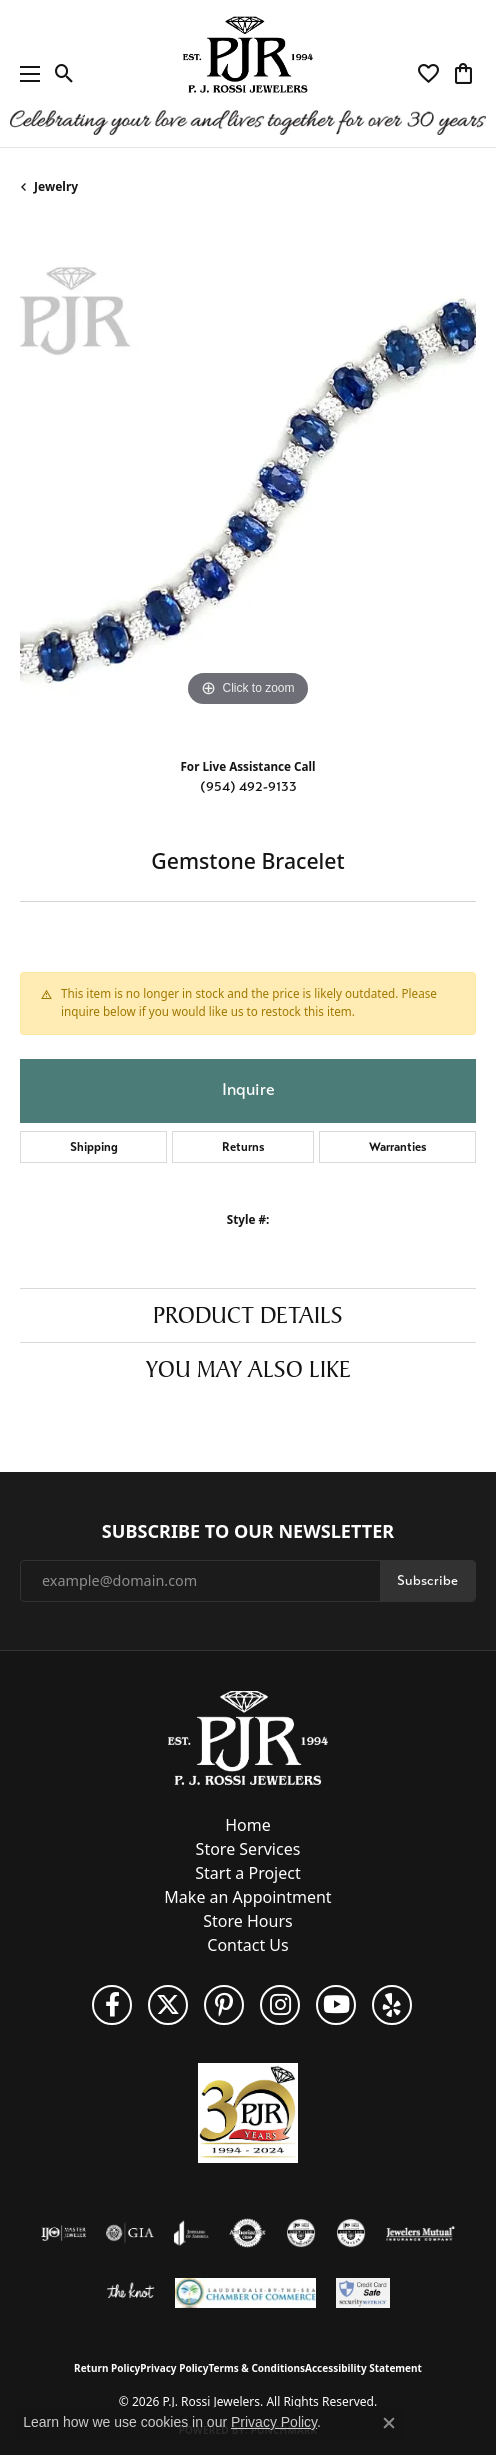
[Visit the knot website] (130, 2293)
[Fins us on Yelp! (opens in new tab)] (392, 2005)
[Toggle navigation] (25, 73)
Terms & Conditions (256, 2368)
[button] (64, 74)
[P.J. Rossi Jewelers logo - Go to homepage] (248, 73)
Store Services (248, 1849)
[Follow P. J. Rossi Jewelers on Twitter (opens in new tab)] (168, 2005)
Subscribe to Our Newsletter (248, 1532)
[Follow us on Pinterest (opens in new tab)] (224, 2005)
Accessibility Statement (363, 2368)
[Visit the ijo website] (63, 2233)
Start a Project (247, 1873)
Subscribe (427, 1580)
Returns (243, 1147)
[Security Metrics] (363, 2293)
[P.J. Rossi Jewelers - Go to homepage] (248, 1736)
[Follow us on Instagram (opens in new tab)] (280, 2005)
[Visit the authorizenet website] (247, 2233)
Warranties (398, 1147)
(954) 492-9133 (248, 786)
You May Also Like (248, 1369)
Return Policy (107, 2368)
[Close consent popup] (389, 2423)
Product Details (248, 1315)
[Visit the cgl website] (351, 2233)
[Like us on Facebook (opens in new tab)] (112, 2005)
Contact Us (247, 1945)
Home (248, 1825)
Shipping (94, 1147)
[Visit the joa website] (191, 2233)
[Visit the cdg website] (301, 2233)
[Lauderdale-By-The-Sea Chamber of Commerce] (245, 2293)
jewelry (56, 186)
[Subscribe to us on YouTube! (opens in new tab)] (336, 2005)
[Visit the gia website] (130, 2233)
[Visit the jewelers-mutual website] (420, 2233)
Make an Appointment (247, 1897)
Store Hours (247, 1921)
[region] (248, 484)
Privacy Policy (174, 2368)
